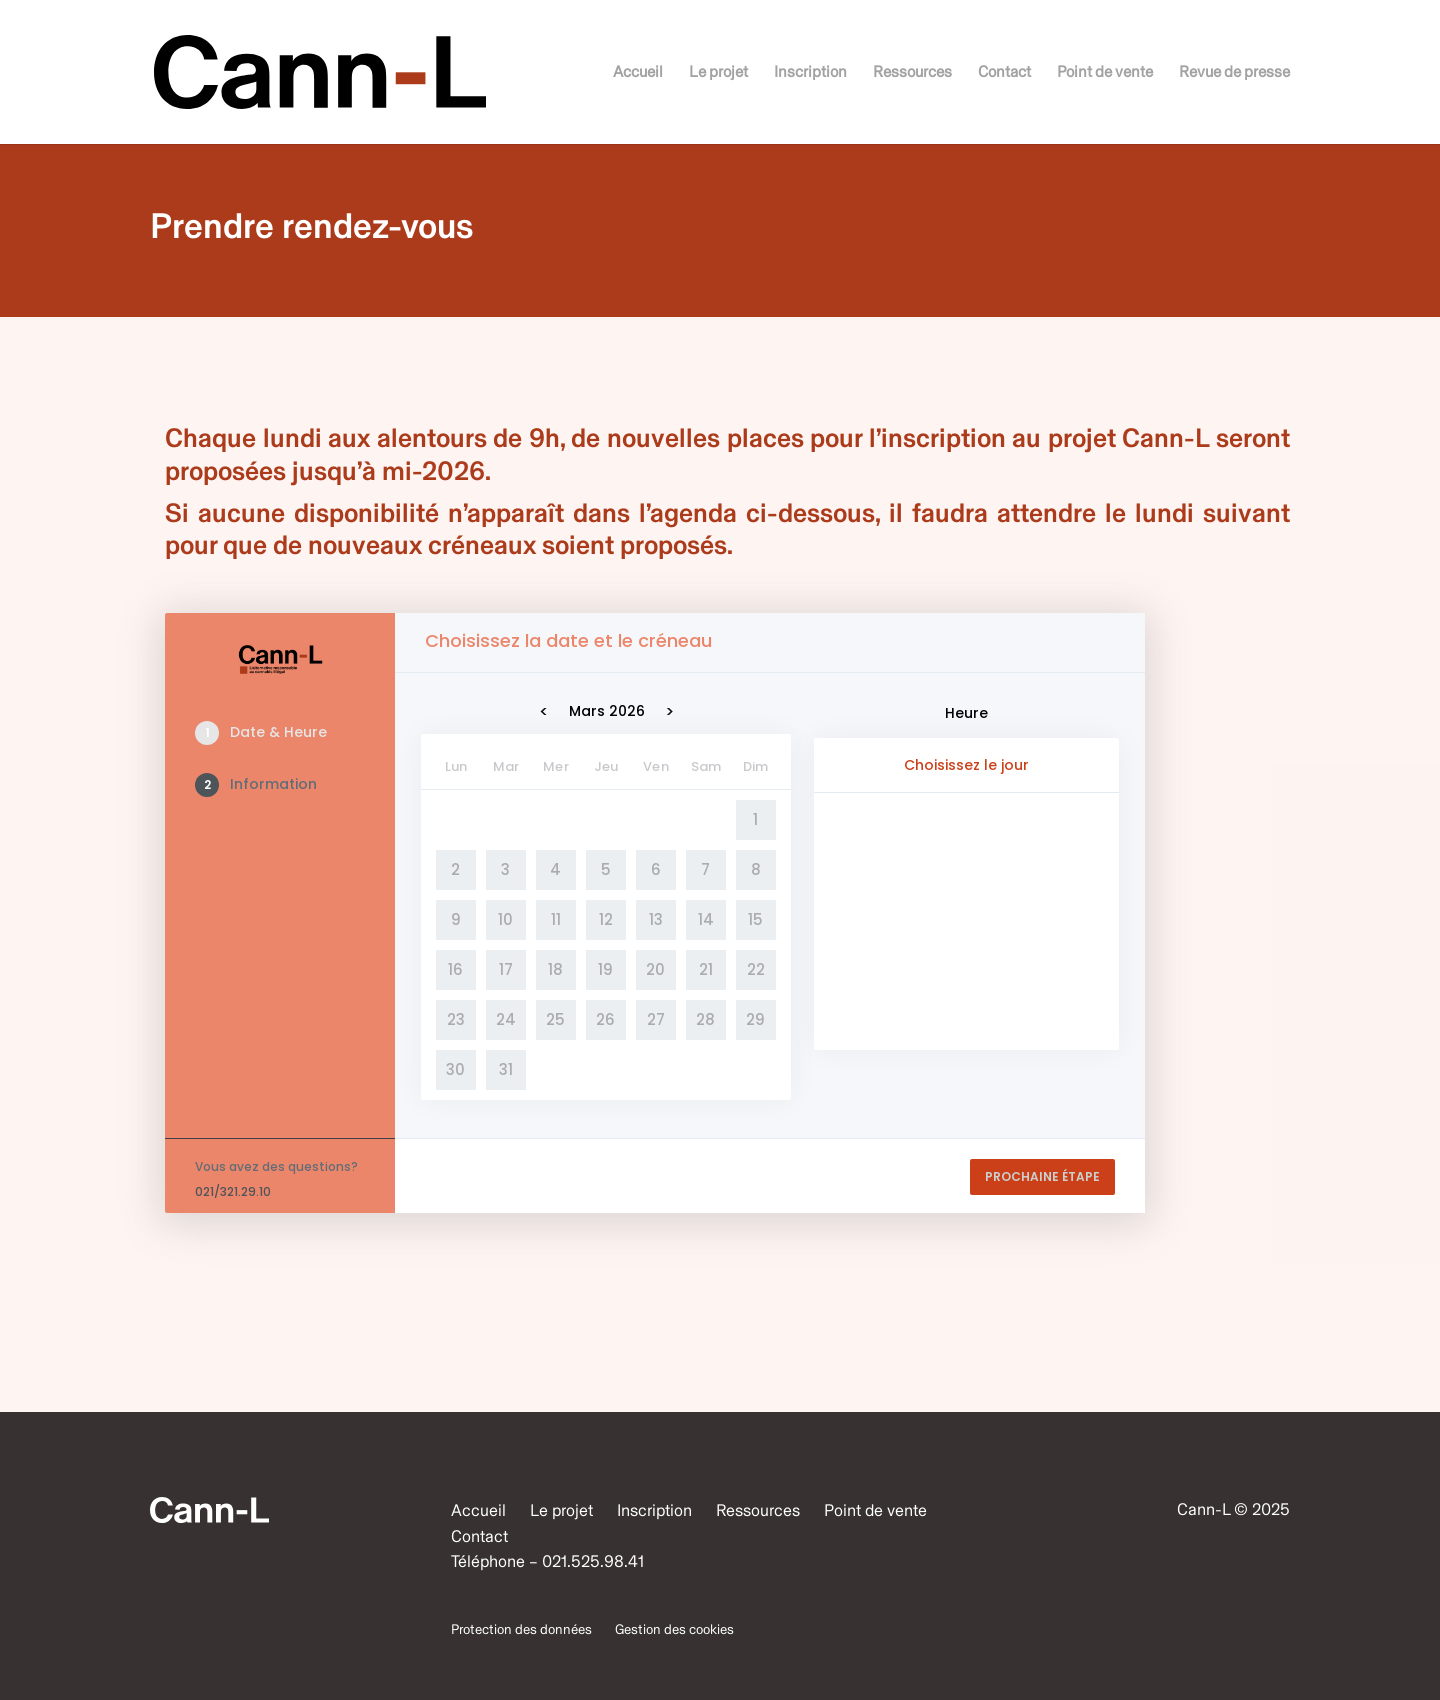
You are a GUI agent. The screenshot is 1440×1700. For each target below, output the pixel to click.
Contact (1004, 73)
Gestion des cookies (674, 1629)
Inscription (810, 73)
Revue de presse (1234, 73)
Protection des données (521, 1629)
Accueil (638, 73)
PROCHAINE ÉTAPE (1042, 1176)
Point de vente (1105, 73)
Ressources (912, 73)
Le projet (718, 73)
